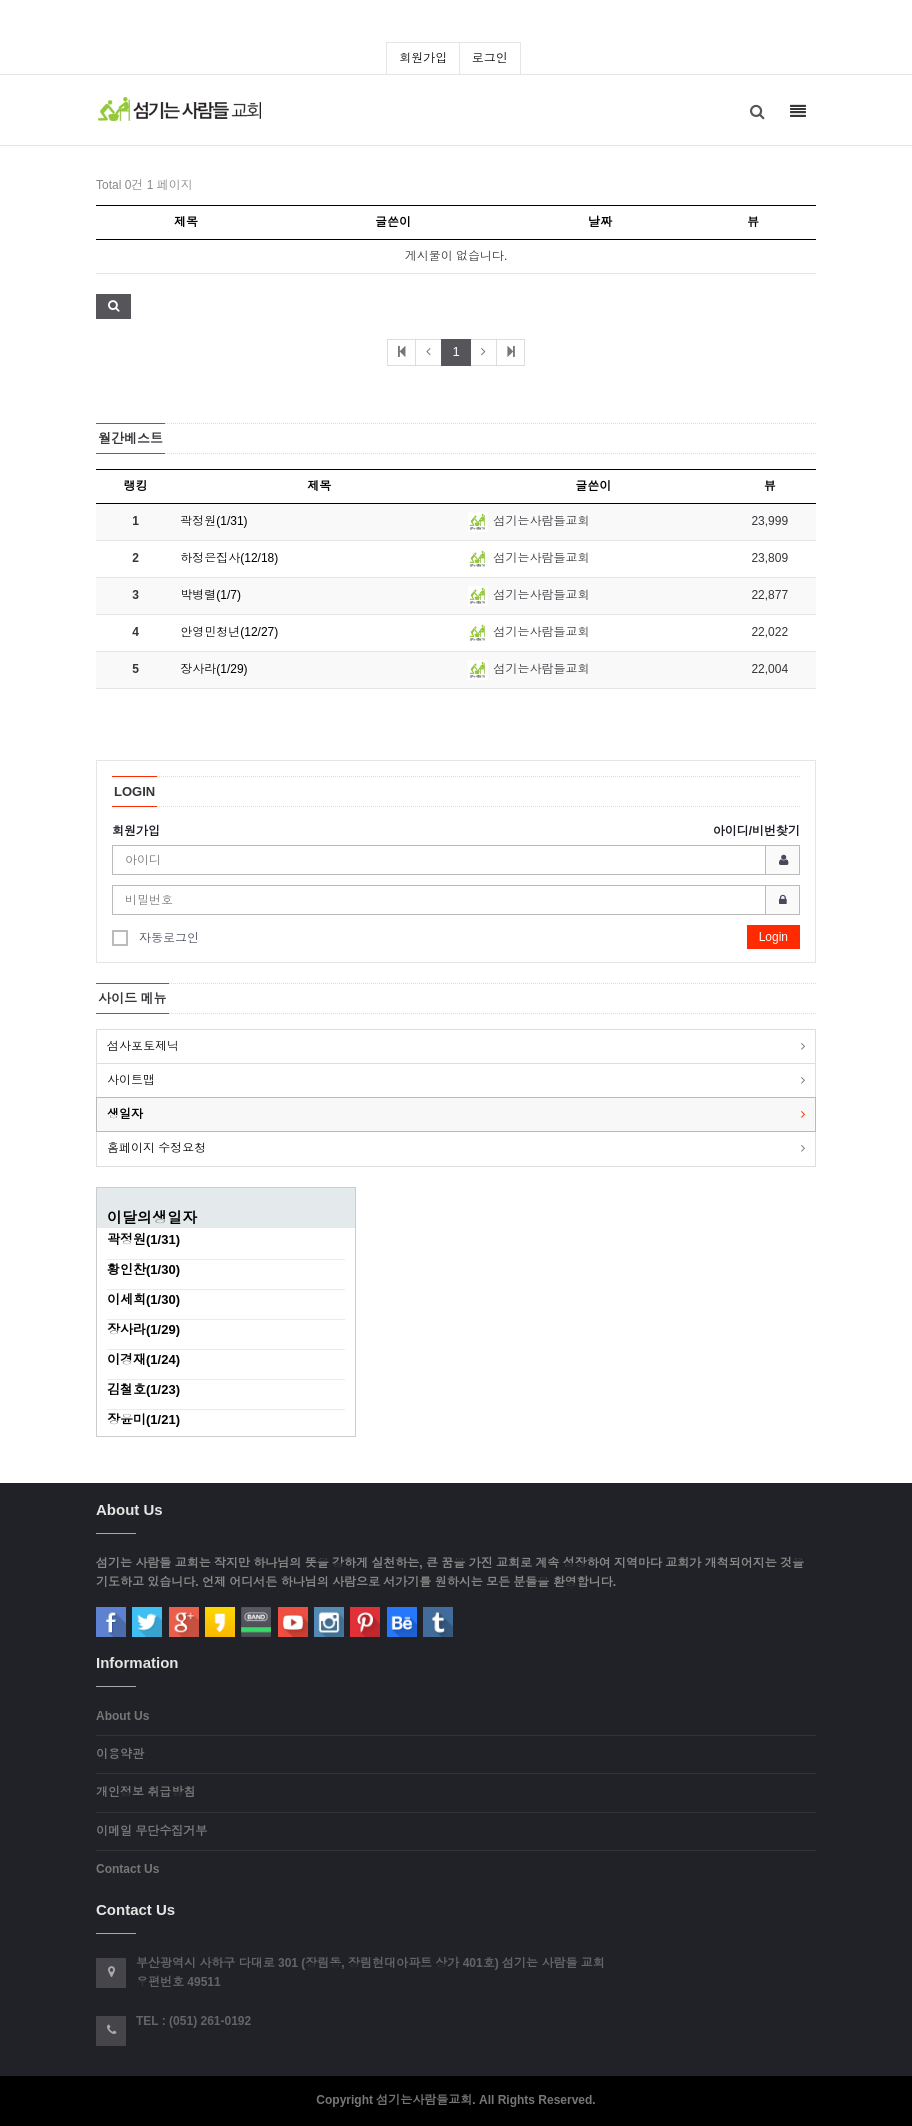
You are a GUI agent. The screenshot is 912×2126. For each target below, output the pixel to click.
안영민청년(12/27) (229, 632)
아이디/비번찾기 (756, 831)
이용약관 (120, 1754)
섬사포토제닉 (143, 1046)
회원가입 (423, 58)
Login (773, 937)
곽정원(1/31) (213, 521)
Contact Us (127, 1869)
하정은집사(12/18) (229, 558)
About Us (122, 1716)
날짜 (600, 222)
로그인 (490, 58)
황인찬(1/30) (143, 1269)
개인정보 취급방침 (145, 1792)
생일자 (125, 1114)
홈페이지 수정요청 (156, 1148)
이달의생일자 (152, 1217)
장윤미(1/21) (143, 1419)
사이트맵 (131, 1080)
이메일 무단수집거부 (151, 1831)
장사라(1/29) (213, 669)
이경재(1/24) (143, 1359)
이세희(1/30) (143, 1299)
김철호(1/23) (143, 1389)
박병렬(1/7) (210, 595)
